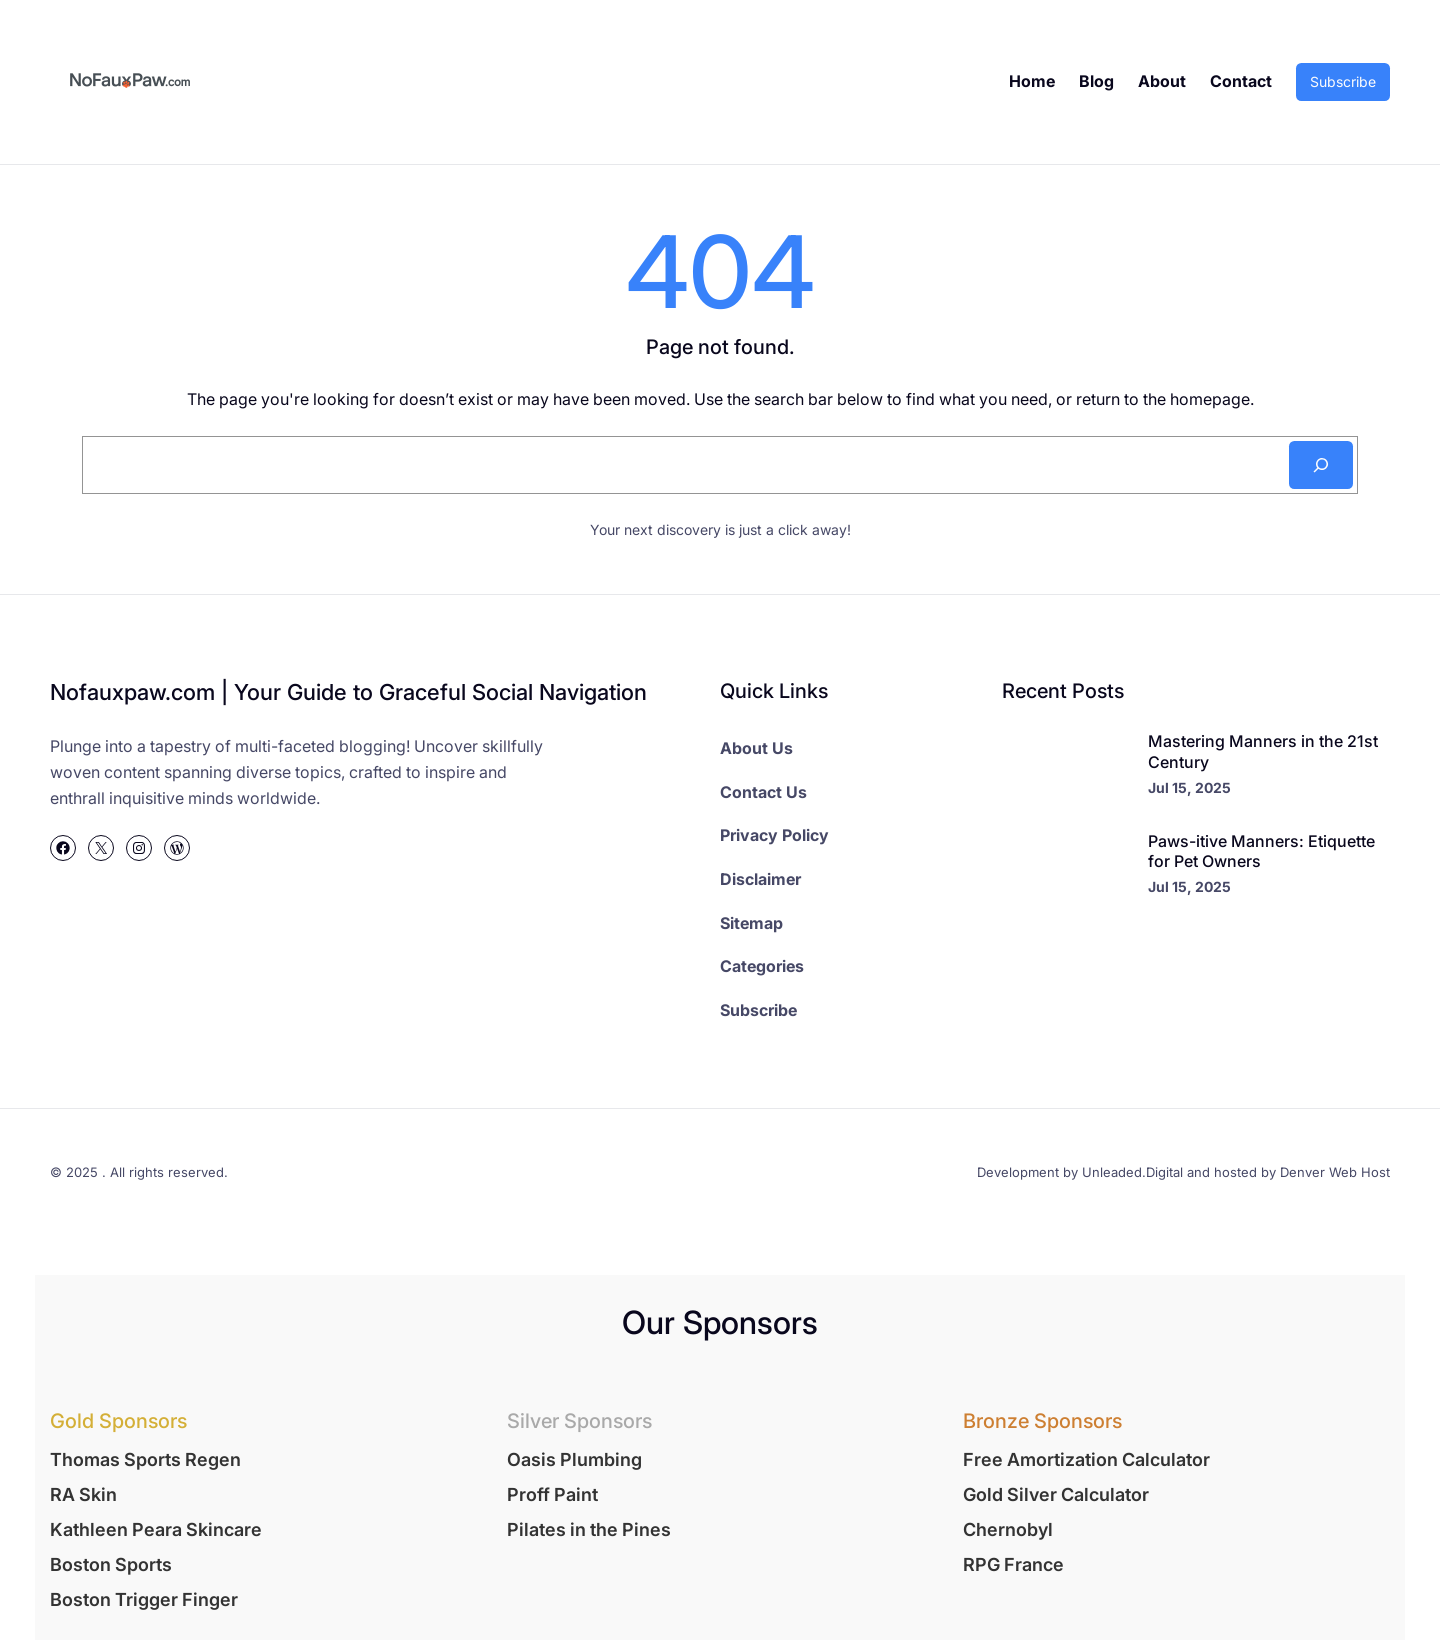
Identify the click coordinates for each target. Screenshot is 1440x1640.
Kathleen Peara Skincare (156, 1529)
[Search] (1321, 465)
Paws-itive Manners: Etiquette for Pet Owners (1261, 851)
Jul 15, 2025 (1189, 787)
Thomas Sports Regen (145, 1459)
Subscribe (1343, 81)
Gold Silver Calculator (1056, 1494)
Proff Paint (552, 1494)
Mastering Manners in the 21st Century (1263, 751)
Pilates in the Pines (589, 1529)
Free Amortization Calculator (1086, 1459)
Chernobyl (1008, 1529)
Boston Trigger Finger (144, 1599)
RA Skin (83, 1494)
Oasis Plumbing (574, 1459)
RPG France (1013, 1564)
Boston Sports (111, 1564)
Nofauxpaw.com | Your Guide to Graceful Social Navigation (348, 692)
